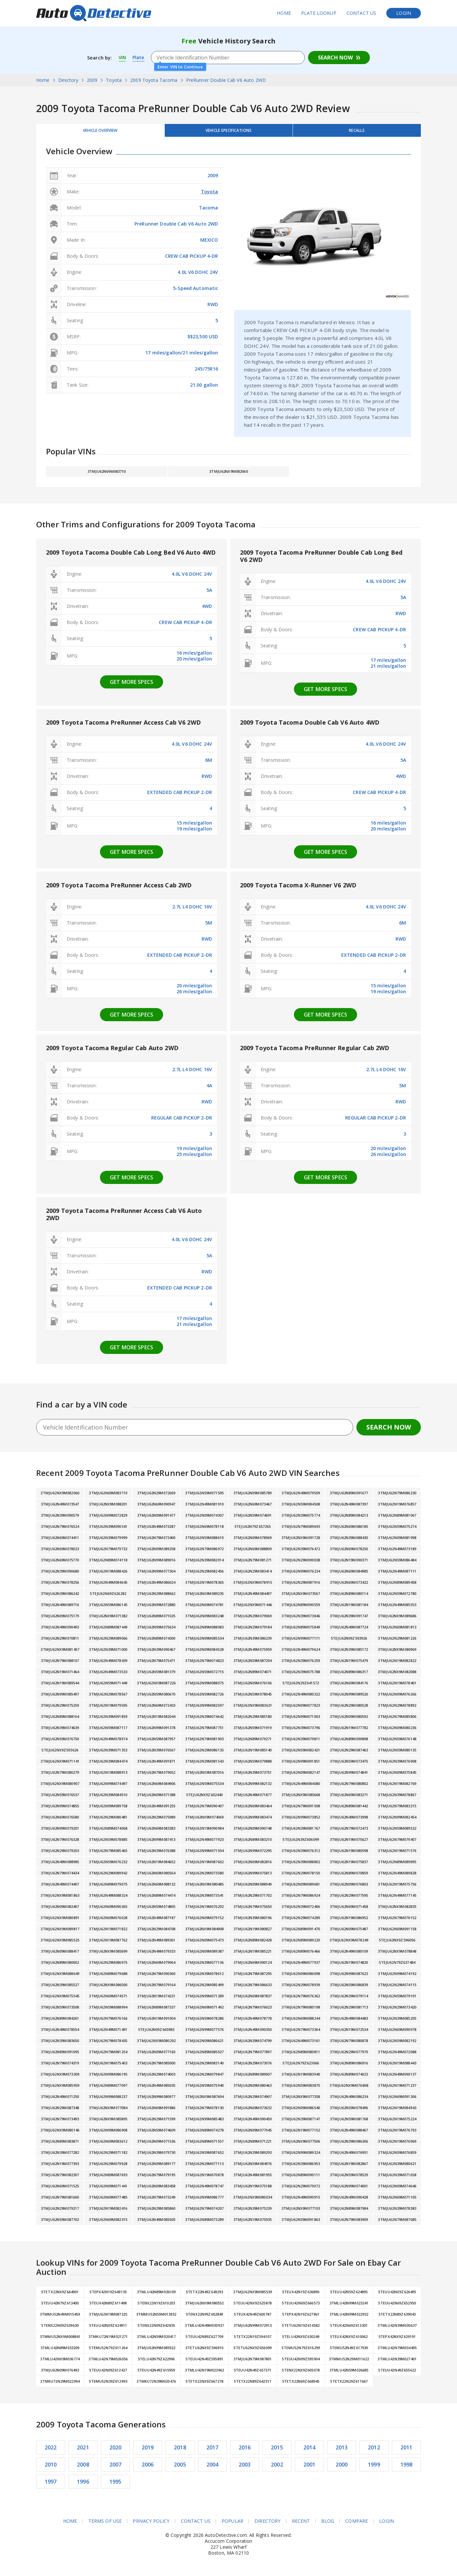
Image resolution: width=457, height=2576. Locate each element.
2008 (83, 2468)
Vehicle (228, 132)
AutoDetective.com (93, 13)
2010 (51, 2468)
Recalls (356, 132)
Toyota (209, 195)
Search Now (335, 57)
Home (284, 13)
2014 (309, 2451)
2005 (180, 2468)
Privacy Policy (151, 2525)
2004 (212, 2468)
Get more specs (131, 685)
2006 (148, 2468)
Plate (139, 57)
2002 (277, 2468)
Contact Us (361, 13)
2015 (277, 2451)
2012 (374, 2451)
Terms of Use (105, 2525)
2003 (245, 2468)
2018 (180, 2451)
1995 (115, 2485)
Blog (327, 2525)
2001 (309, 2468)
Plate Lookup (318, 13)
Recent (301, 2525)
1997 (51, 2485)
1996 (83, 2485)
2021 (83, 2451)
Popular (232, 2525)
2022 (51, 2451)
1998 (406, 2468)
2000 (342, 2468)
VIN (123, 57)
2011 (406, 2451)
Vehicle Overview (100, 132)
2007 (115, 2468)
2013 (342, 2451)
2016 (245, 2451)
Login (403, 13)
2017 (212, 2451)
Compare (357, 2525)
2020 (115, 2451)
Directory (267, 2525)
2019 (148, 2451)
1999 (374, 2468)
